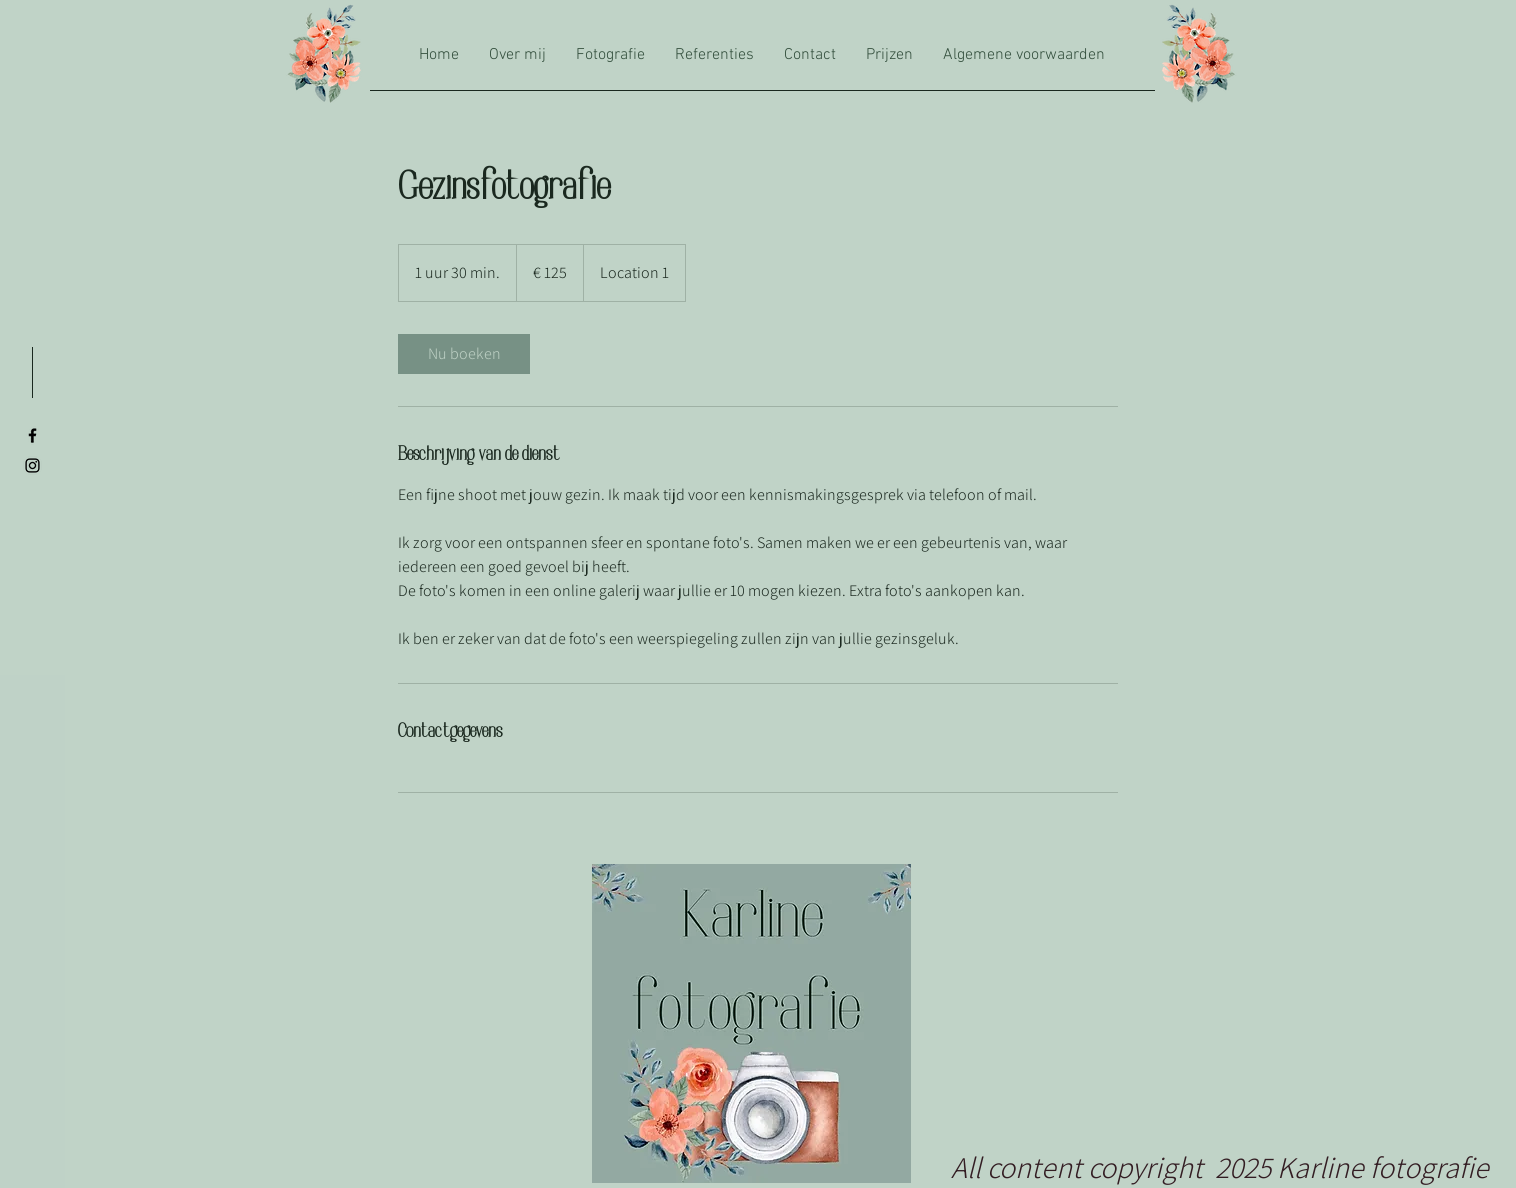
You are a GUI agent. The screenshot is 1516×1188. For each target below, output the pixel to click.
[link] (464, 354)
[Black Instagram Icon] (32, 465)
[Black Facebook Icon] (32, 435)
